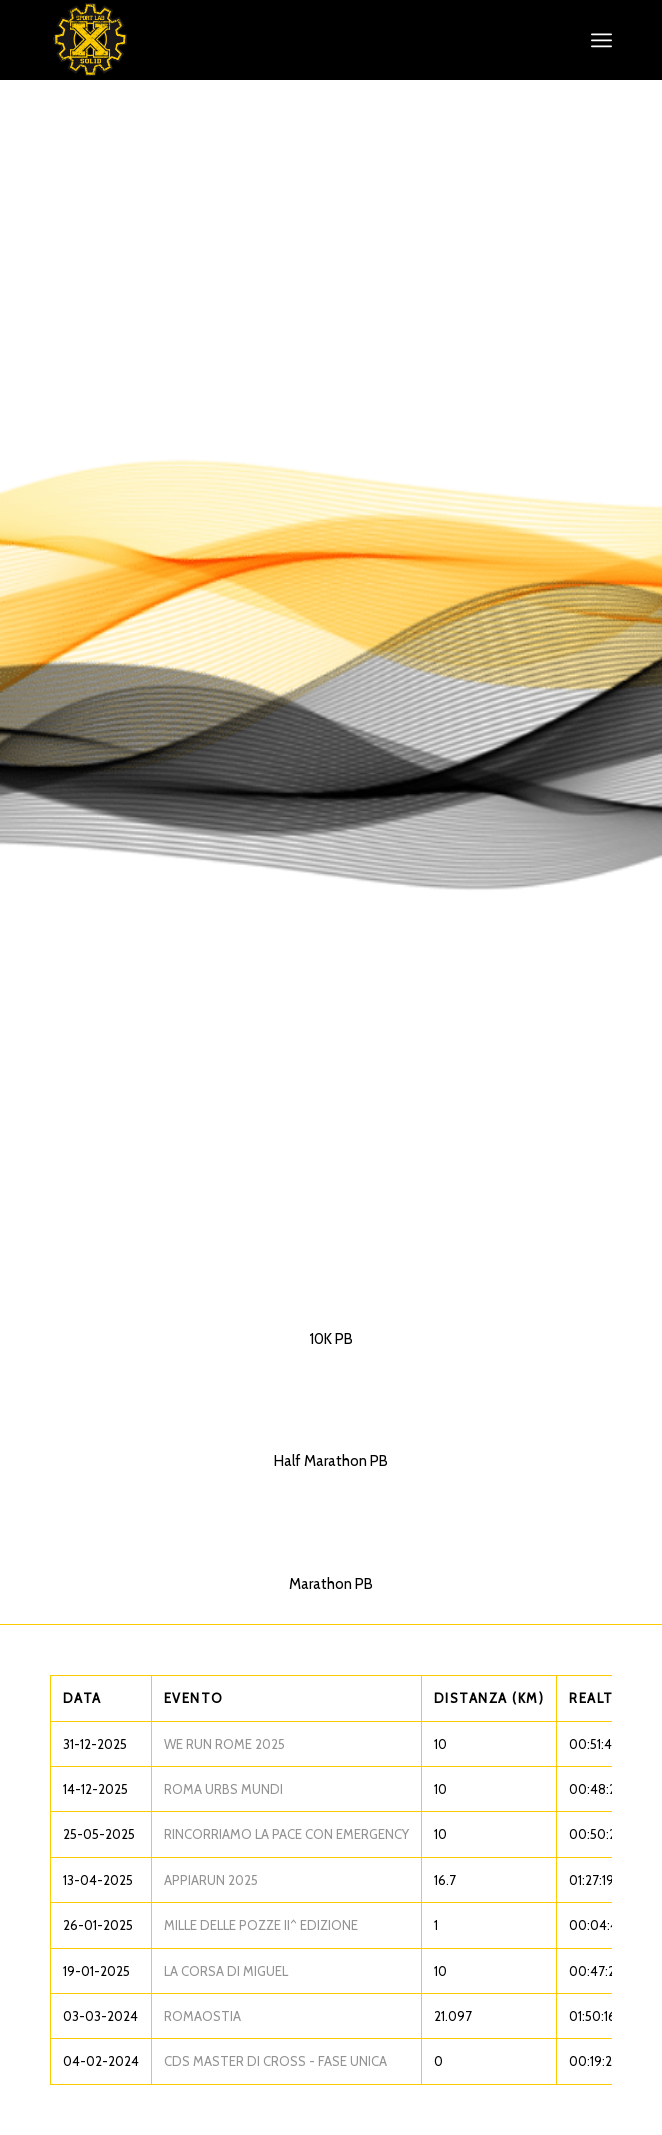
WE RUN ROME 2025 (224, 1744)
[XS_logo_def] (275, 40)
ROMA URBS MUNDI (223, 1789)
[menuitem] (601, 40)
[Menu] (601, 40)
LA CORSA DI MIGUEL (226, 1971)
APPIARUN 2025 (211, 1880)
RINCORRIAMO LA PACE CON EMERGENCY (286, 1834)
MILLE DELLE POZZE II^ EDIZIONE (261, 1925)
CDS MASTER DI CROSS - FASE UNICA (275, 2061)
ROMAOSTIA (202, 2016)
